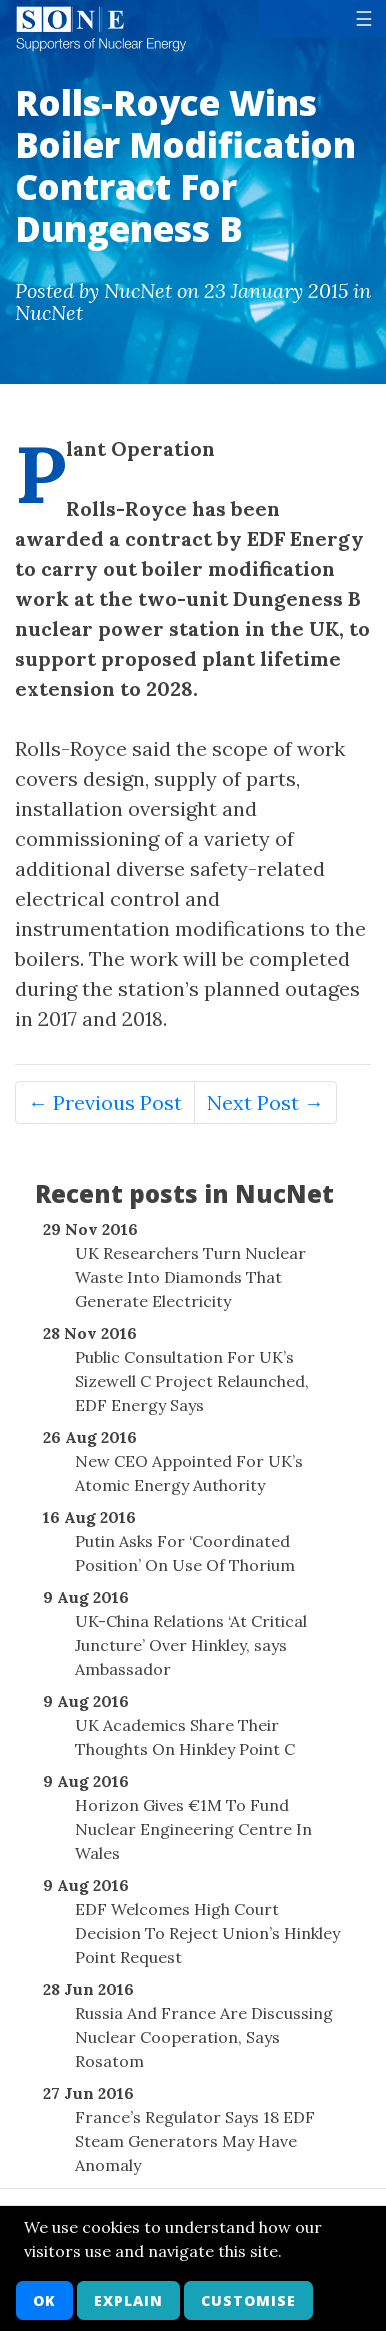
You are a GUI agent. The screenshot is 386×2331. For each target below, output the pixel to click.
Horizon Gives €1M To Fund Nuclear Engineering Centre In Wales (193, 1829)
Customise (248, 2300)
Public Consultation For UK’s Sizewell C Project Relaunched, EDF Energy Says (192, 1381)
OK (44, 2300)
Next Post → (265, 1102)
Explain (128, 2300)
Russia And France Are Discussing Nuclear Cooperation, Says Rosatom (204, 2037)
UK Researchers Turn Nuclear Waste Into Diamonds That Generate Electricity (190, 1277)
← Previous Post (105, 1102)
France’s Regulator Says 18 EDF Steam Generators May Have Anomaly (195, 2141)
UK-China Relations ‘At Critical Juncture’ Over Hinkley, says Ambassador (191, 1645)
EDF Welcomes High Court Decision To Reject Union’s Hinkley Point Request (207, 1933)
